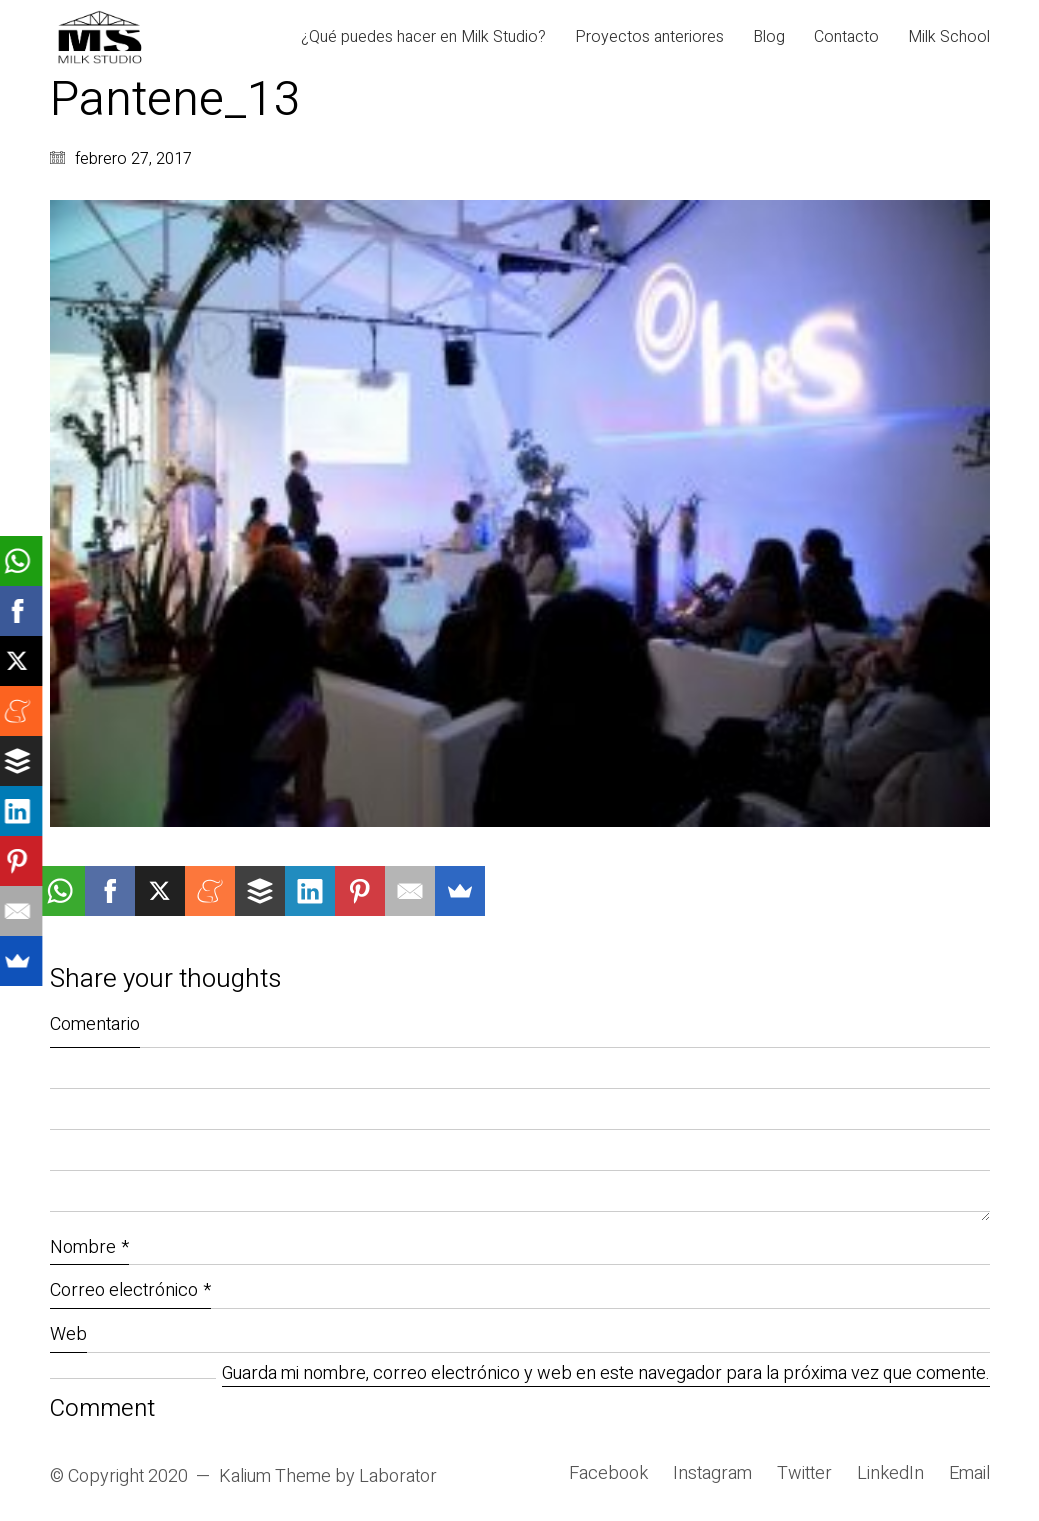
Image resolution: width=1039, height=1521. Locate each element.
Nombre (89, 1247)
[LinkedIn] (890, 1474)
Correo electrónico (130, 1290)
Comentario (95, 1024)
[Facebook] (608, 1474)
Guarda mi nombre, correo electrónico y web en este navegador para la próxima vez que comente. (606, 1374)
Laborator (398, 1477)
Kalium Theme (275, 1477)
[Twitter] (804, 1474)
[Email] (969, 1474)
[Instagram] (712, 1474)
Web (68, 1334)
